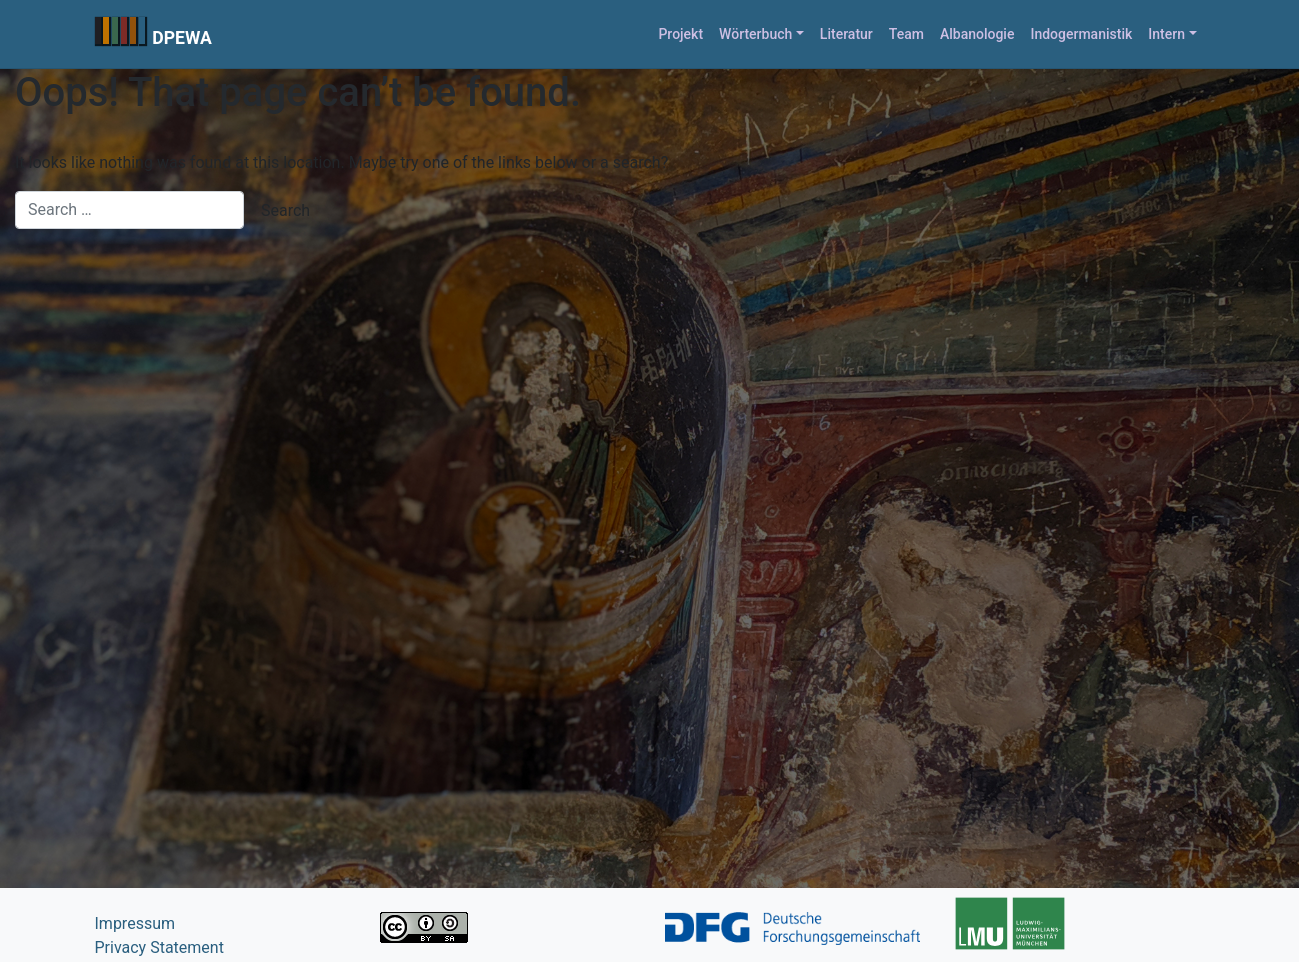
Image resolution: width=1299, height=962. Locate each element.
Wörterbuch (755, 34)
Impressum (135, 923)
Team (906, 34)
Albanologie (977, 34)
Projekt (680, 34)
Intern (1166, 34)
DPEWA (182, 38)
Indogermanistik (1081, 34)
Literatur (846, 34)
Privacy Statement (159, 947)
